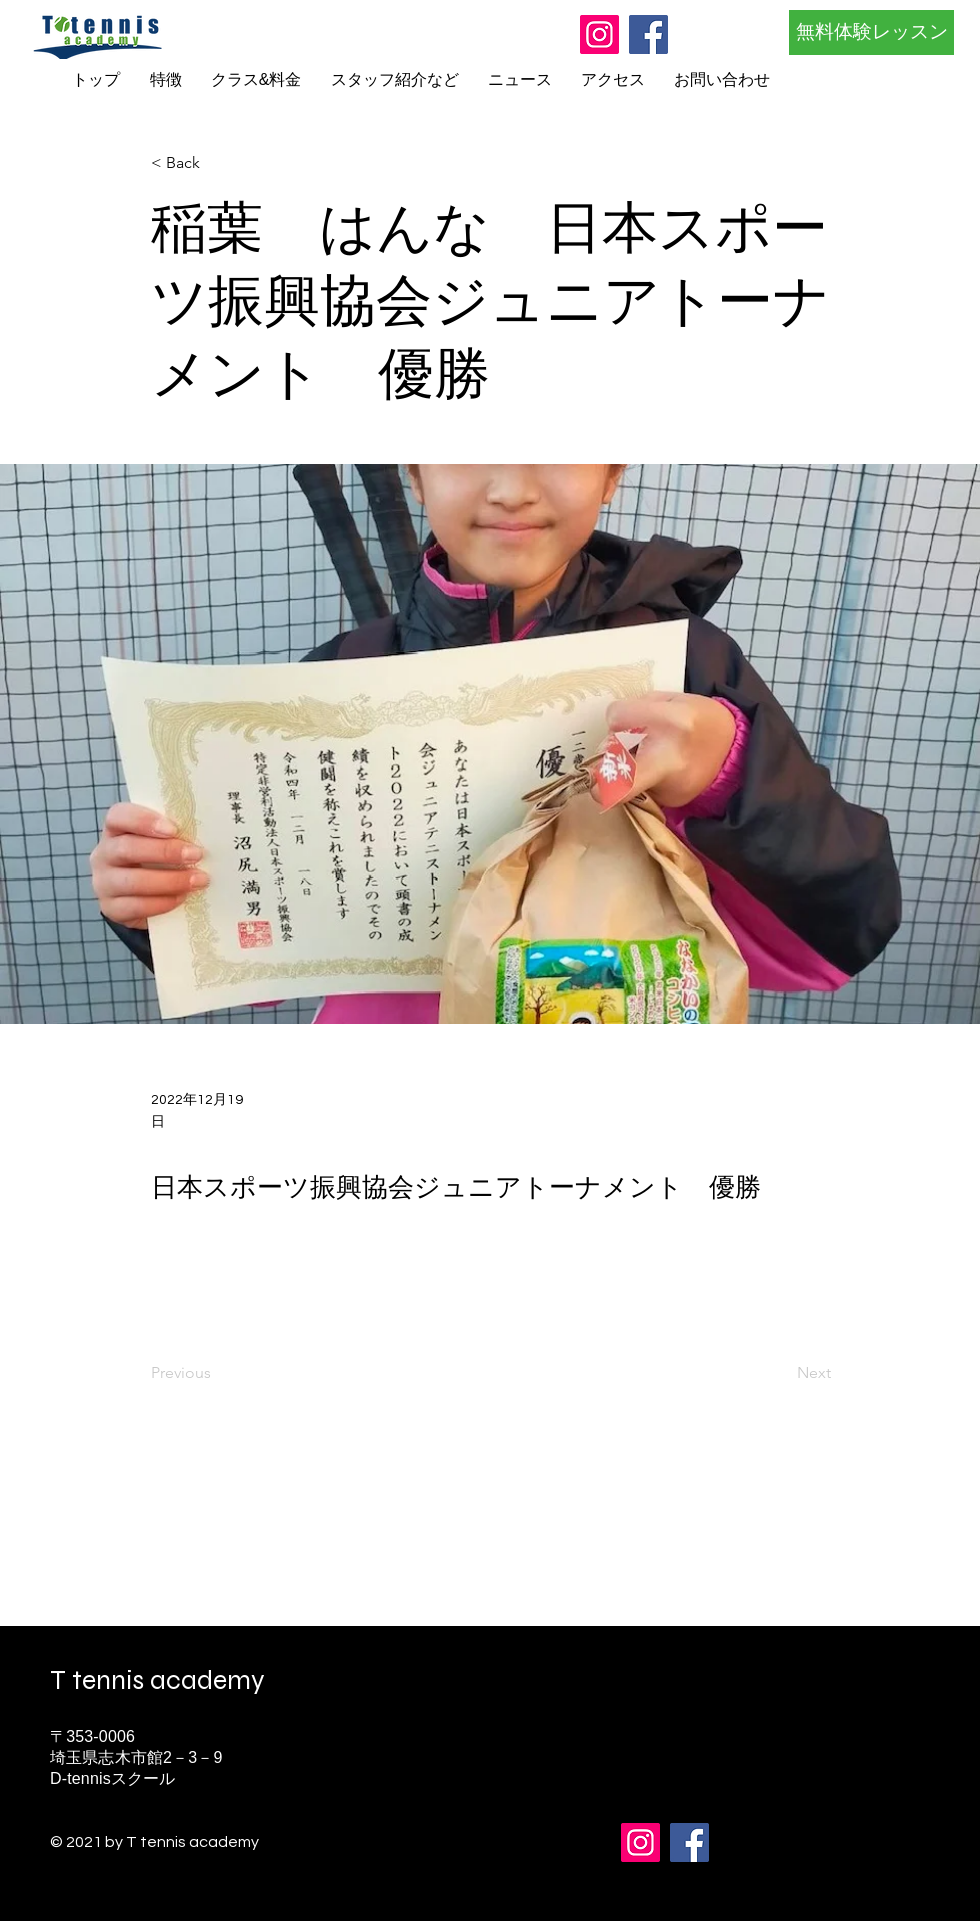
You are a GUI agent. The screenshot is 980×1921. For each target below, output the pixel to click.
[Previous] (217, 1374)
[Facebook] (648, 34)
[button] (217, 163)
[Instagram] (599, 34)
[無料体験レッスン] (871, 32)
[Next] (781, 1374)
